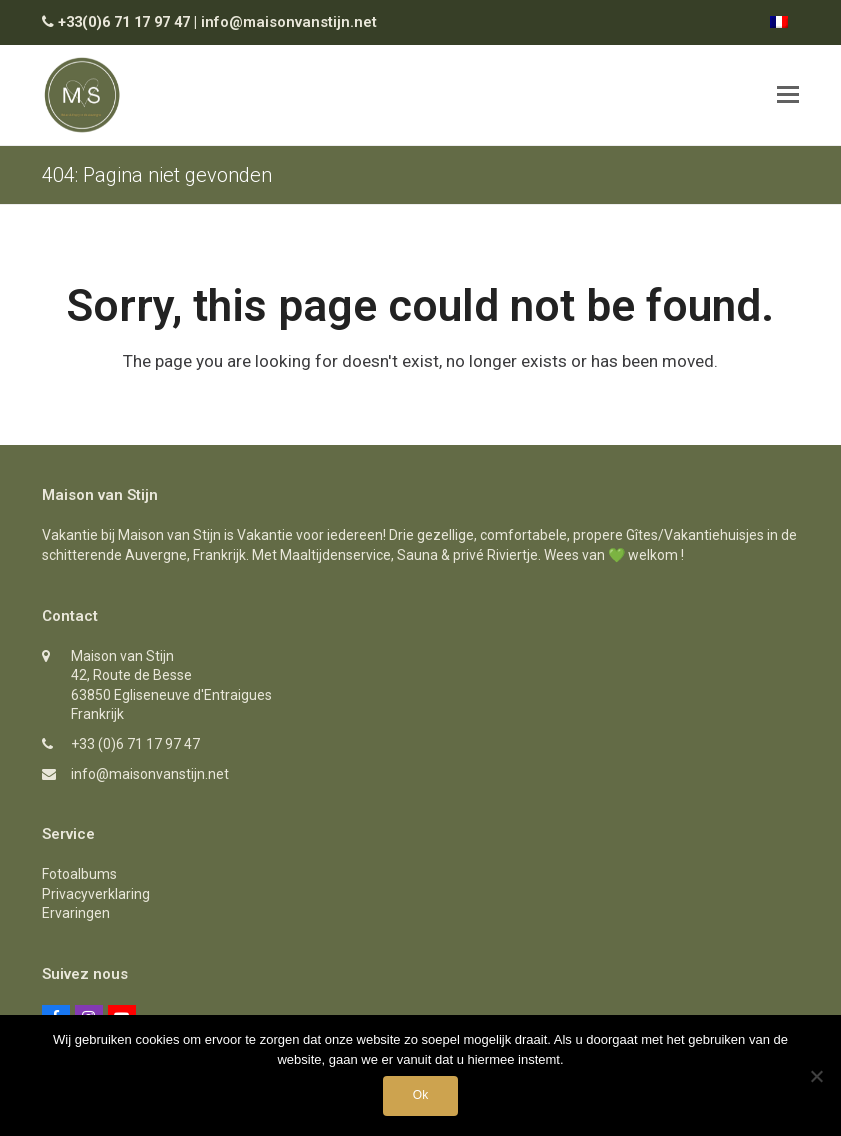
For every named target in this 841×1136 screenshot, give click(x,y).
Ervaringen (76, 913)
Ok (420, 1095)
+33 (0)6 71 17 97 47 (135, 744)
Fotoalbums (79, 874)
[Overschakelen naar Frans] (779, 22)
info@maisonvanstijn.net (289, 22)
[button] (788, 95)
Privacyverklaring (96, 894)
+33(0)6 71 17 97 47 (124, 22)
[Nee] (816, 1076)
